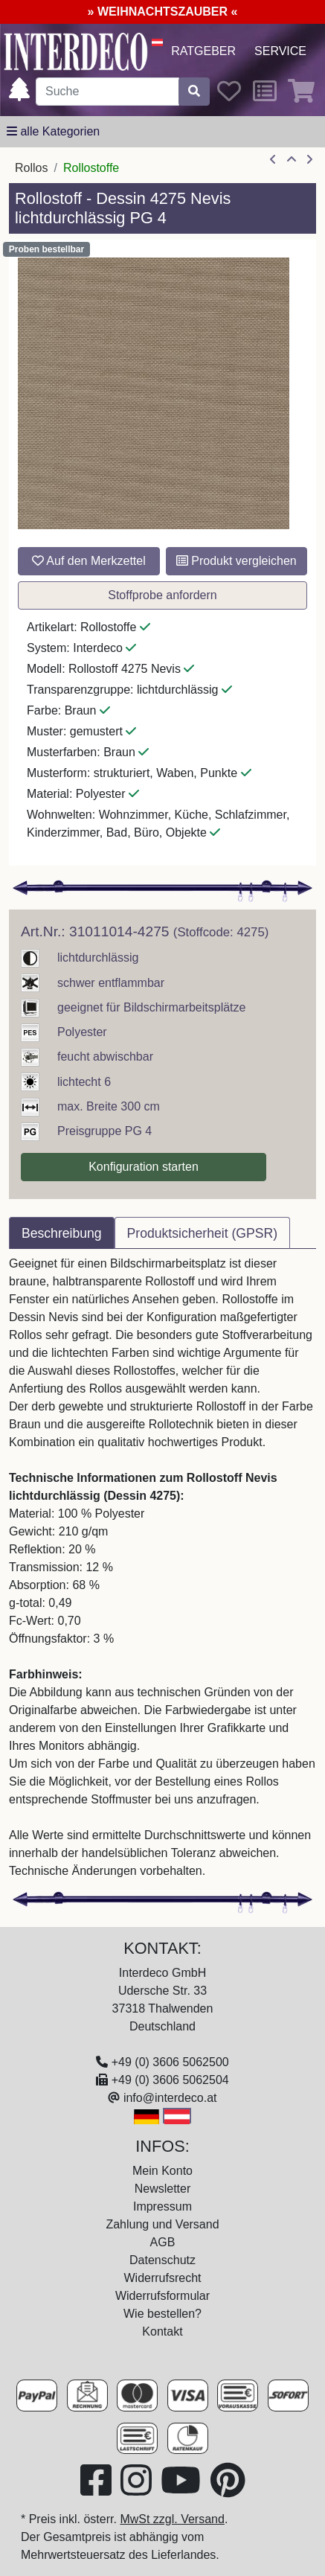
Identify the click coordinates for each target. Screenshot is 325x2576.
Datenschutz (162, 2260)
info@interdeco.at (170, 2097)
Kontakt (162, 2331)
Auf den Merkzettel (89, 560)
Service (280, 51)
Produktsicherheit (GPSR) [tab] (202, 1233)
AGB (163, 2242)
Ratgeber (203, 51)
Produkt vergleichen (236, 560)
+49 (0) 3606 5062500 (170, 2062)
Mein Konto (162, 2170)
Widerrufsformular (162, 2295)
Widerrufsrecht (162, 2278)
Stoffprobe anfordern (162, 595)
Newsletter (163, 2188)
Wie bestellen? (162, 2313)
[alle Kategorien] (53, 131)
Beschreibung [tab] (62, 1233)
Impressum (162, 2206)
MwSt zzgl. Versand (172, 2519)
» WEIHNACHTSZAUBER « (163, 11)
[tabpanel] (162, 1567)
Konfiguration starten (144, 1166)
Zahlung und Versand (162, 2224)
